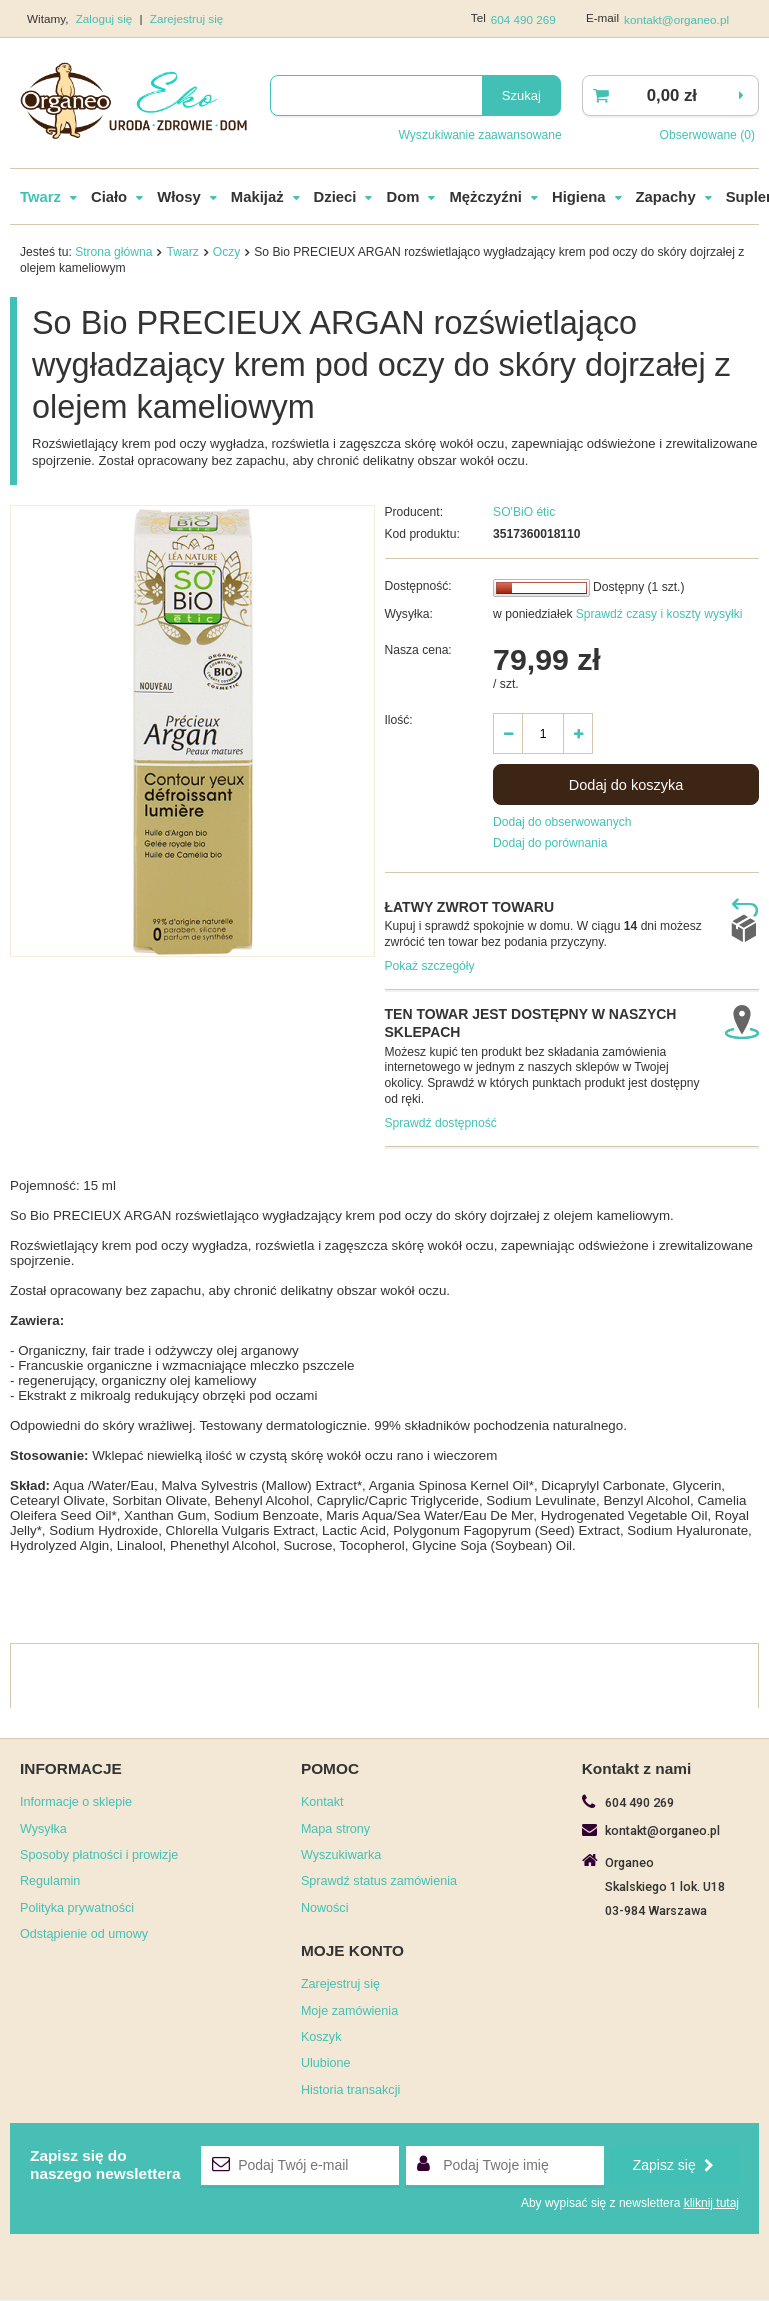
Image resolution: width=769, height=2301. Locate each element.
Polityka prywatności (77, 1909)
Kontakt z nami (636, 1769)
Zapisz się (673, 2166)
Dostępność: (418, 587)
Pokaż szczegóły (430, 967)
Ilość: (399, 721)
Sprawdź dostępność (441, 1124)
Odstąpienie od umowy (84, 1935)
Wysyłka (43, 1830)
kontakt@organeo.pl (676, 19)
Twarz (40, 198)
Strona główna (113, 253)
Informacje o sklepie (76, 1803)
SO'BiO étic (524, 513)
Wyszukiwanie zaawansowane (479, 135)
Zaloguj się (106, 18)
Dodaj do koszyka (626, 786)
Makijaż (257, 198)
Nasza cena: (418, 651)
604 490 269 (523, 19)
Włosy (179, 198)
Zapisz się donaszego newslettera (105, 2165)
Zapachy (666, 198)
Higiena (579, 198)
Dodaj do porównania (550, 844)
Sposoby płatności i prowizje (99, 1856)
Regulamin (50, 1882)
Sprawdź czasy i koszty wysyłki (657, 615)
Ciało (109, 198)
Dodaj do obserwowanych (562, 823)
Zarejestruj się (187, 18)
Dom (402, 198)
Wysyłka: (409, 615)
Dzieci (335, 198)
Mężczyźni (485, 198)
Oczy (227, 253)
